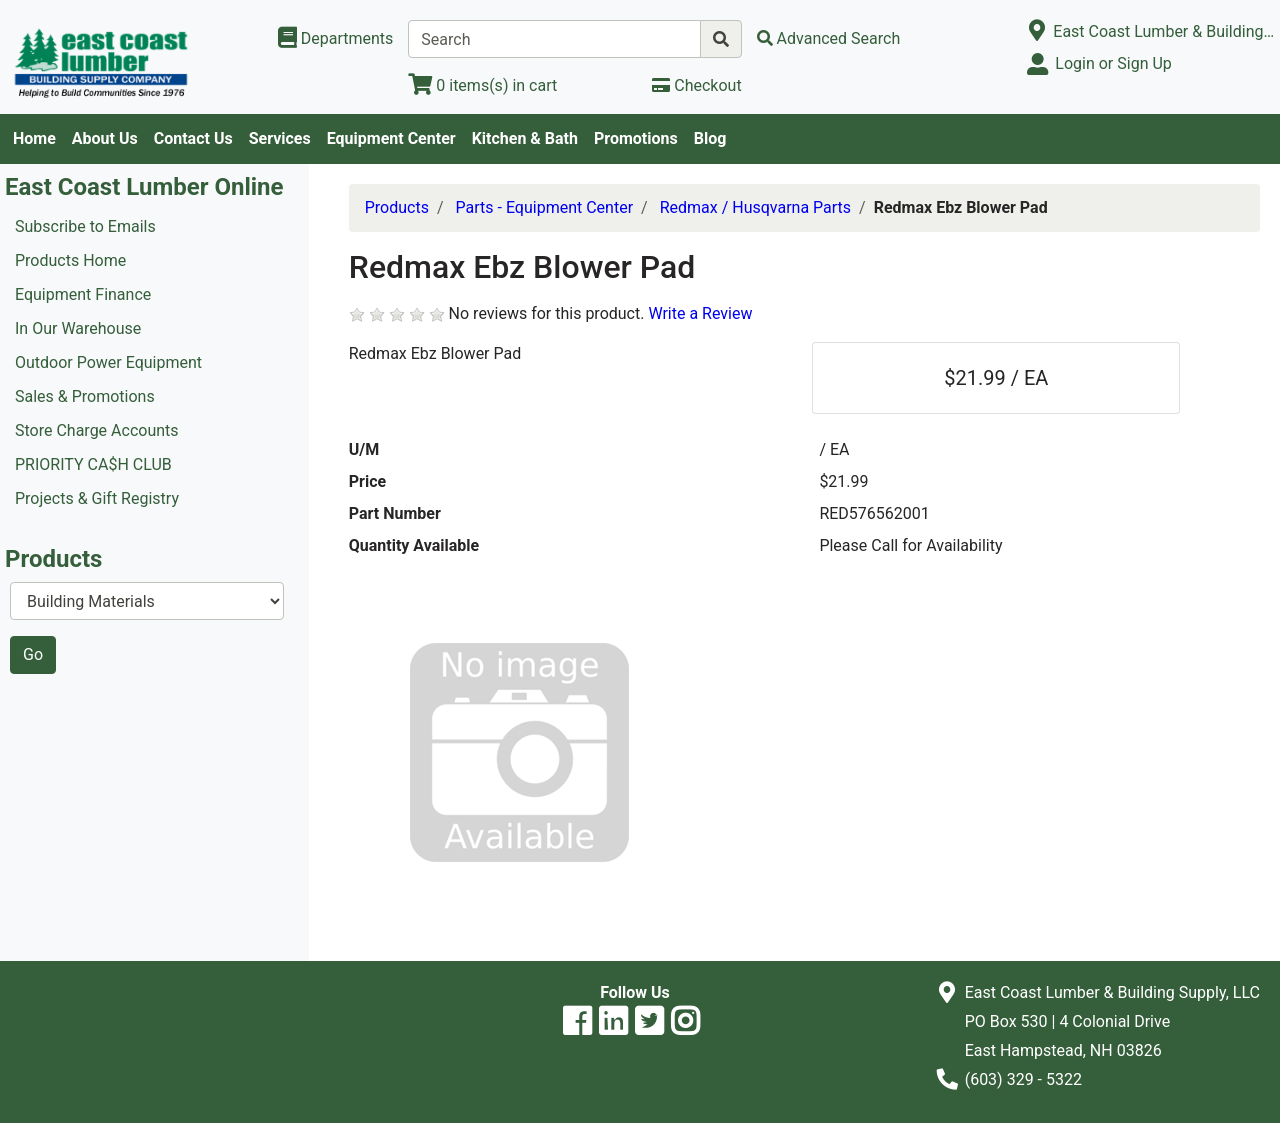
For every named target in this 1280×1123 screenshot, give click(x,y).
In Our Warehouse (78, 328)
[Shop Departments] (336, 39)
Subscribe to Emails (85, 226)
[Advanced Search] (829, 38)
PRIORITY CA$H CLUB (93, 464)
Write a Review (700, 313)
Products (397, 207)
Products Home (70, 260)
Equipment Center (391, 138)
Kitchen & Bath (525, 138)
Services (280, 138)
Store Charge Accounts (97, 430)
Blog (710, 138)
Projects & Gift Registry (97, 498)
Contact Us (193, 138)
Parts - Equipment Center (545, 207)
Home (34, 138)
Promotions (636, 138)
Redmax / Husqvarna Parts (755, 207)
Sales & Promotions (85, 396)
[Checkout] (696, 85)
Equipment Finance (83, 294)
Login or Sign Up (1113, 63)
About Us (105, 138)
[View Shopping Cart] (482, 85)
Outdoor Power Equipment (108, 362)
